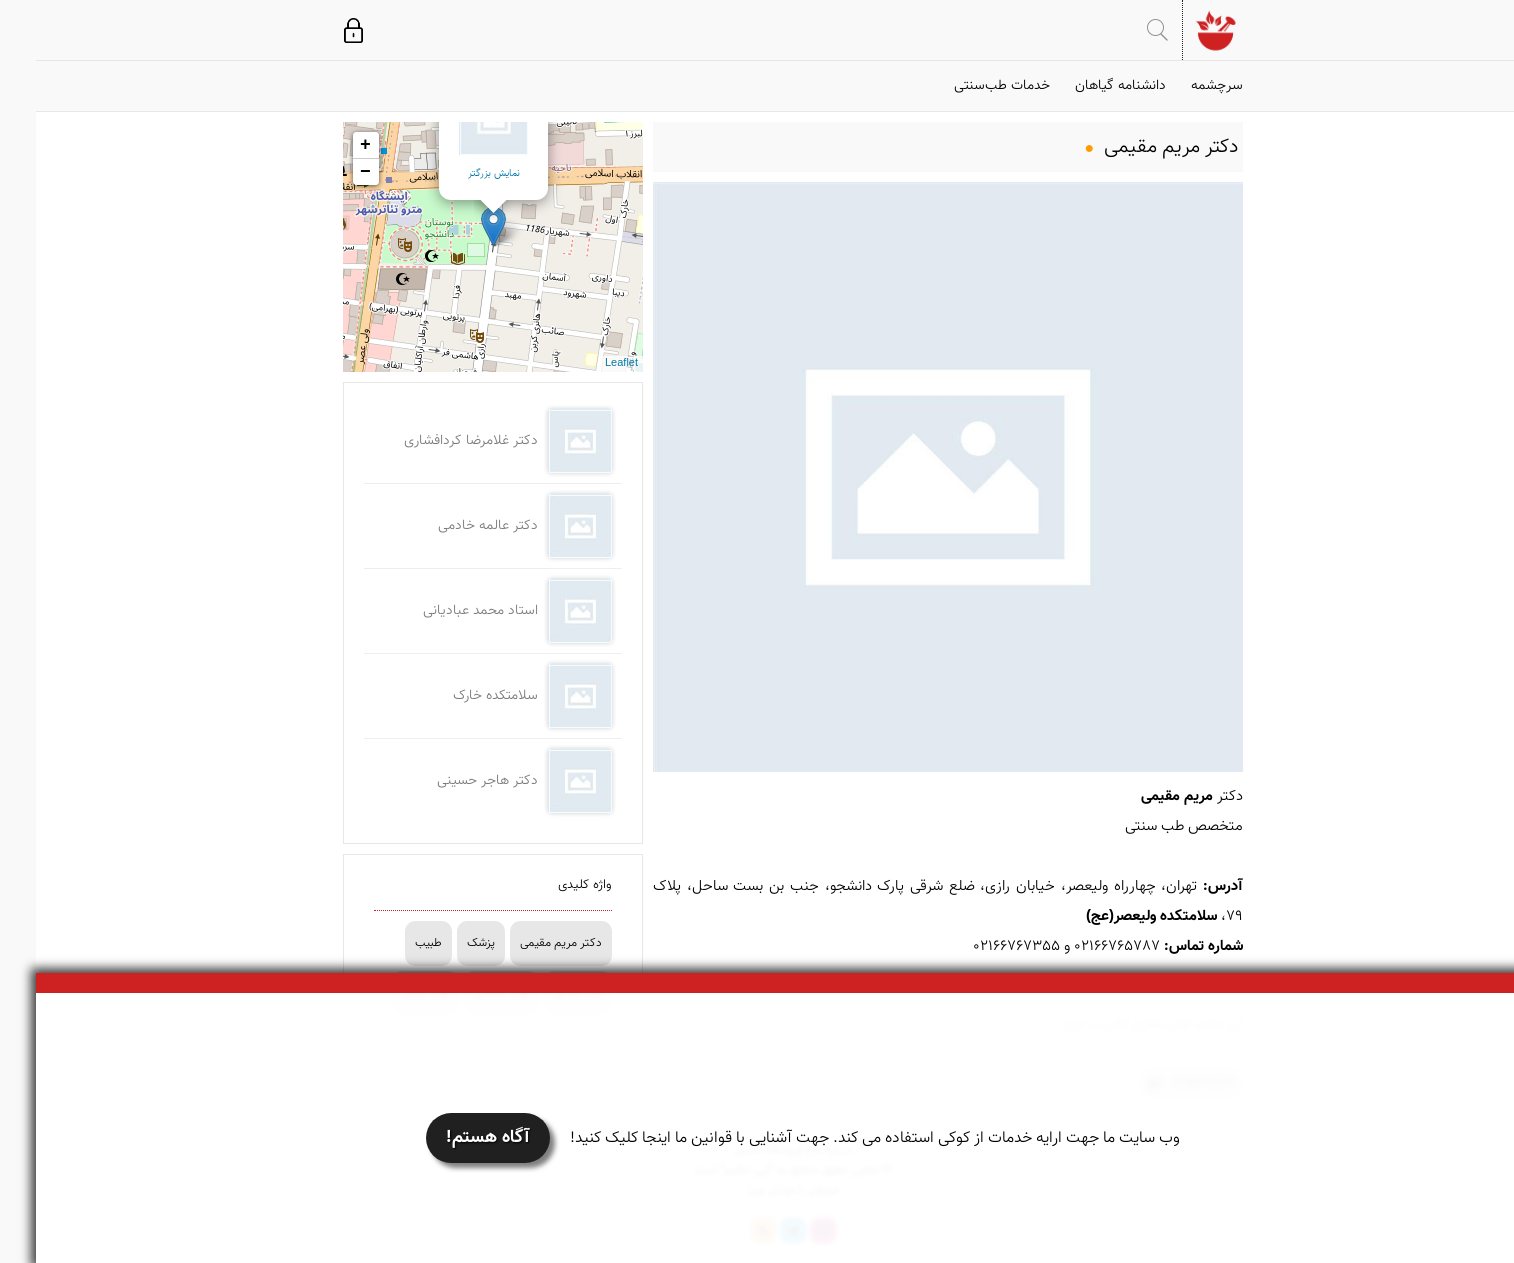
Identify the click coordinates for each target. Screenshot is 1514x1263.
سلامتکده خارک (459, 696)
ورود (317, 30)
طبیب (392, 943)
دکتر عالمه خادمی (452, 526)
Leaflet (585, 363)
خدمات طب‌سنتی (966, 86)
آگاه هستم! (452, 1138)
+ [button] (329, 145)
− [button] (329, 172)
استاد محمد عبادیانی (444, 611)
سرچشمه (1181, 86)
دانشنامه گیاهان (1084, 86)
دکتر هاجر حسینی (451, 781)
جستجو (1121, 30)
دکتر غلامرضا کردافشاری (435, 441)
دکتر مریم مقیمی (525, 943)
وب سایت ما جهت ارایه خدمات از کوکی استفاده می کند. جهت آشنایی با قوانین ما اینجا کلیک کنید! (839, 1138)
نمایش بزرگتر (458, 173)
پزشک (445, 943)
